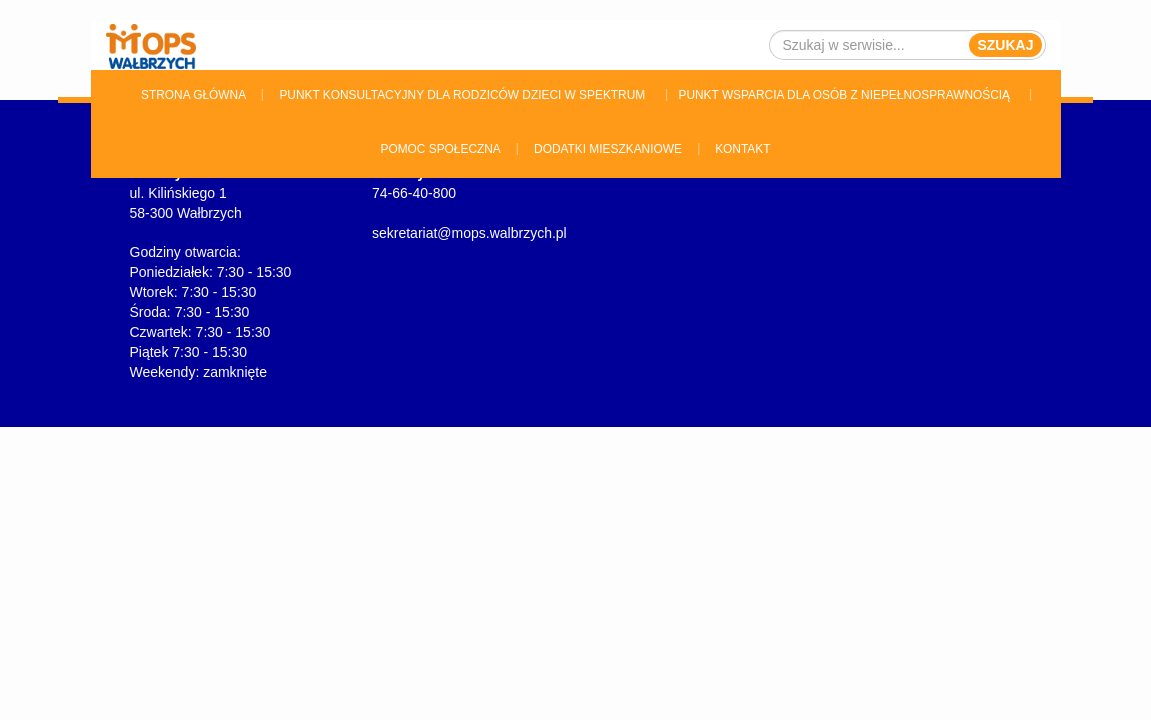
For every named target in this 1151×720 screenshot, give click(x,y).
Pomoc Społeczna (441, 149)
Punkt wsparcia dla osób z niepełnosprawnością (844, 95)
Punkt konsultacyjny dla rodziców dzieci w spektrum (462, 95)
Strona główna (193, 95)
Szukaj (1005, 45)
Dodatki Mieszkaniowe (608, 149)
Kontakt (742, 149)
